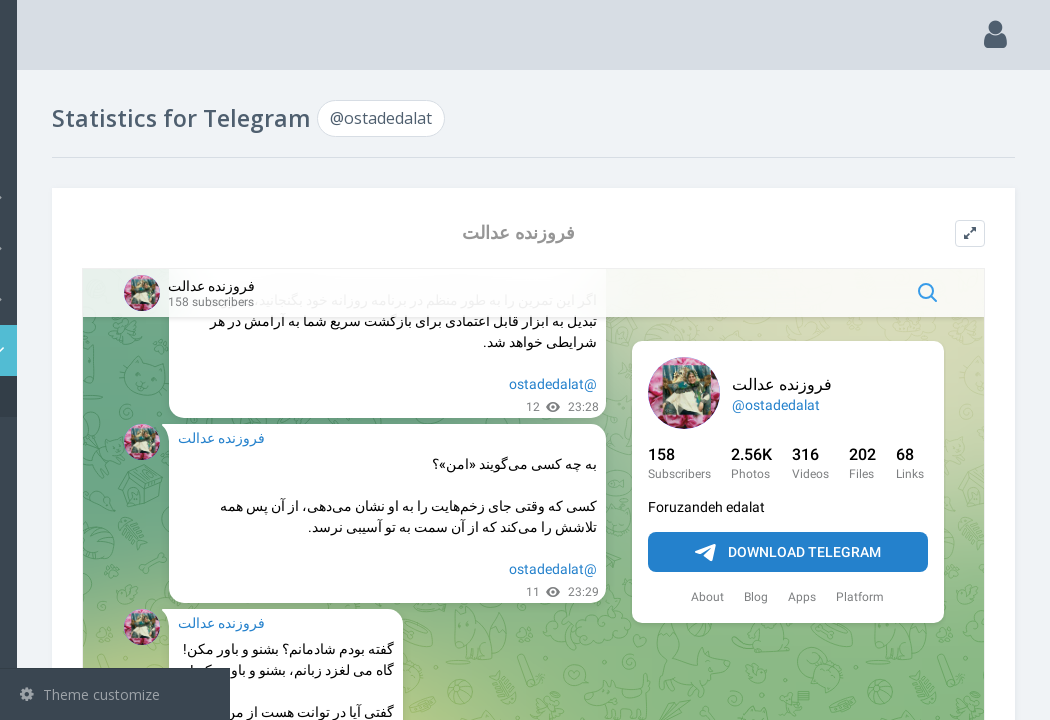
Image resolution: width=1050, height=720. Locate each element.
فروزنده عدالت (625, 232)
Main (48, 95)
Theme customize (90, 694)
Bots (117, 299)
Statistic (121, 350)
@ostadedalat (95, 396)
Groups (117, 248)
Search (52, 146)
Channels (117, 197)
